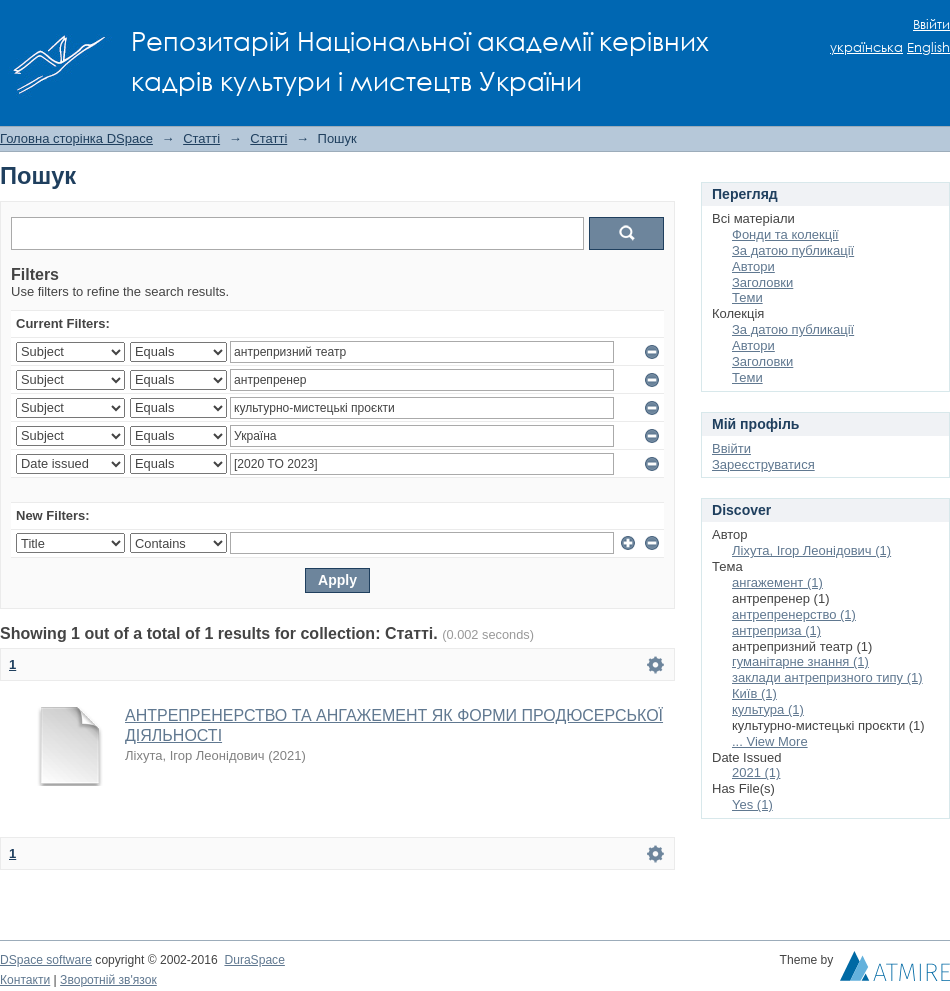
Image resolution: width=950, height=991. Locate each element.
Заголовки (762, 282)
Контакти (25, 980)
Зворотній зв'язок (108, 980)
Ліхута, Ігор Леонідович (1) (811, 550)
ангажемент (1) (777, 582)
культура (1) (768, 709)
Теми (747, 297)
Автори (753, 266)
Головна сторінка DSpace (76, 138)
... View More (770, 741)
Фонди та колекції (785, 234)
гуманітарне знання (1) (800, 661)
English (928, 47)
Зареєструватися (763, 464)
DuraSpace (254, 960)
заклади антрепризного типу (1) (827, 677)
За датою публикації (793, 250)
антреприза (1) (776, 630)
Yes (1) (752, 804)
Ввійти (931, 24)
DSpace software (46, 960)
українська (866, 47)
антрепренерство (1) (794, 614)
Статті (201, 138)
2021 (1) (756, 772)
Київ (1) (754, 693)
